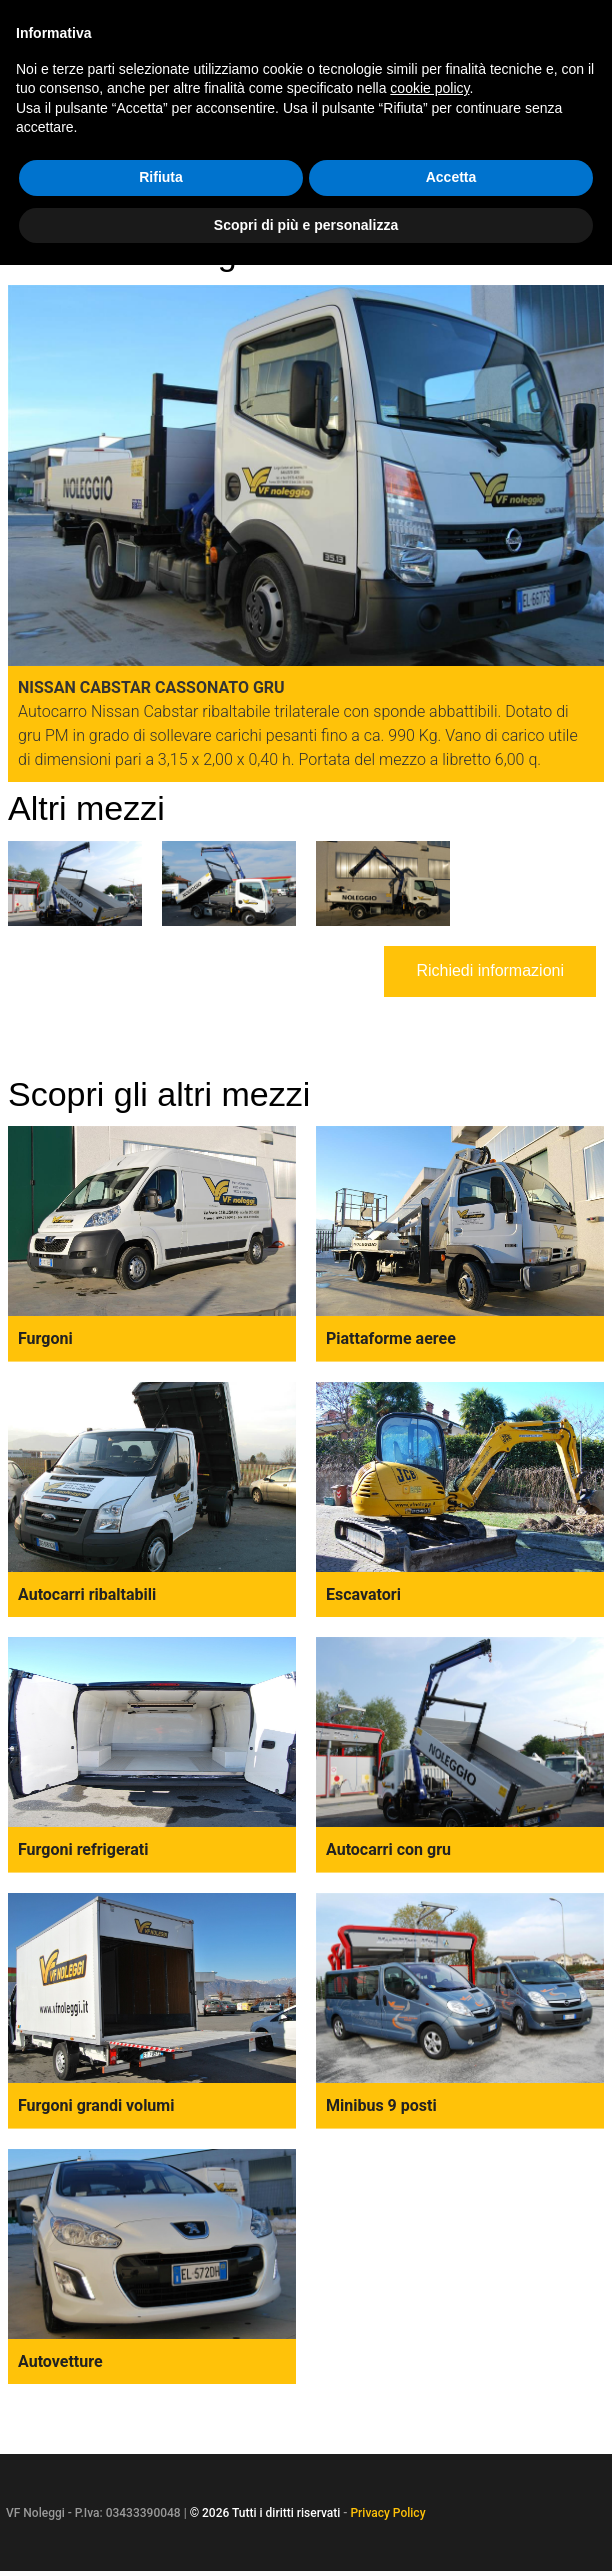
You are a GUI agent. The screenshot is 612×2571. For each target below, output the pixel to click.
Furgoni (45, 1338)
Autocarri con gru (388, 1849)
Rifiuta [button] (161, 177)
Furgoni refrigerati (83, 1849)
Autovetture (60, 2361)
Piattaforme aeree (391, 1338)
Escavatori (363, 1594)
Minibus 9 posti (381, 2105)
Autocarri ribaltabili (87, 1594)
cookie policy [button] (429, 88)
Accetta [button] (451, 177)
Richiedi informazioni (490, 970)
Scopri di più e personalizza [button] (306, 225)
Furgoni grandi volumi (96, 2105)
